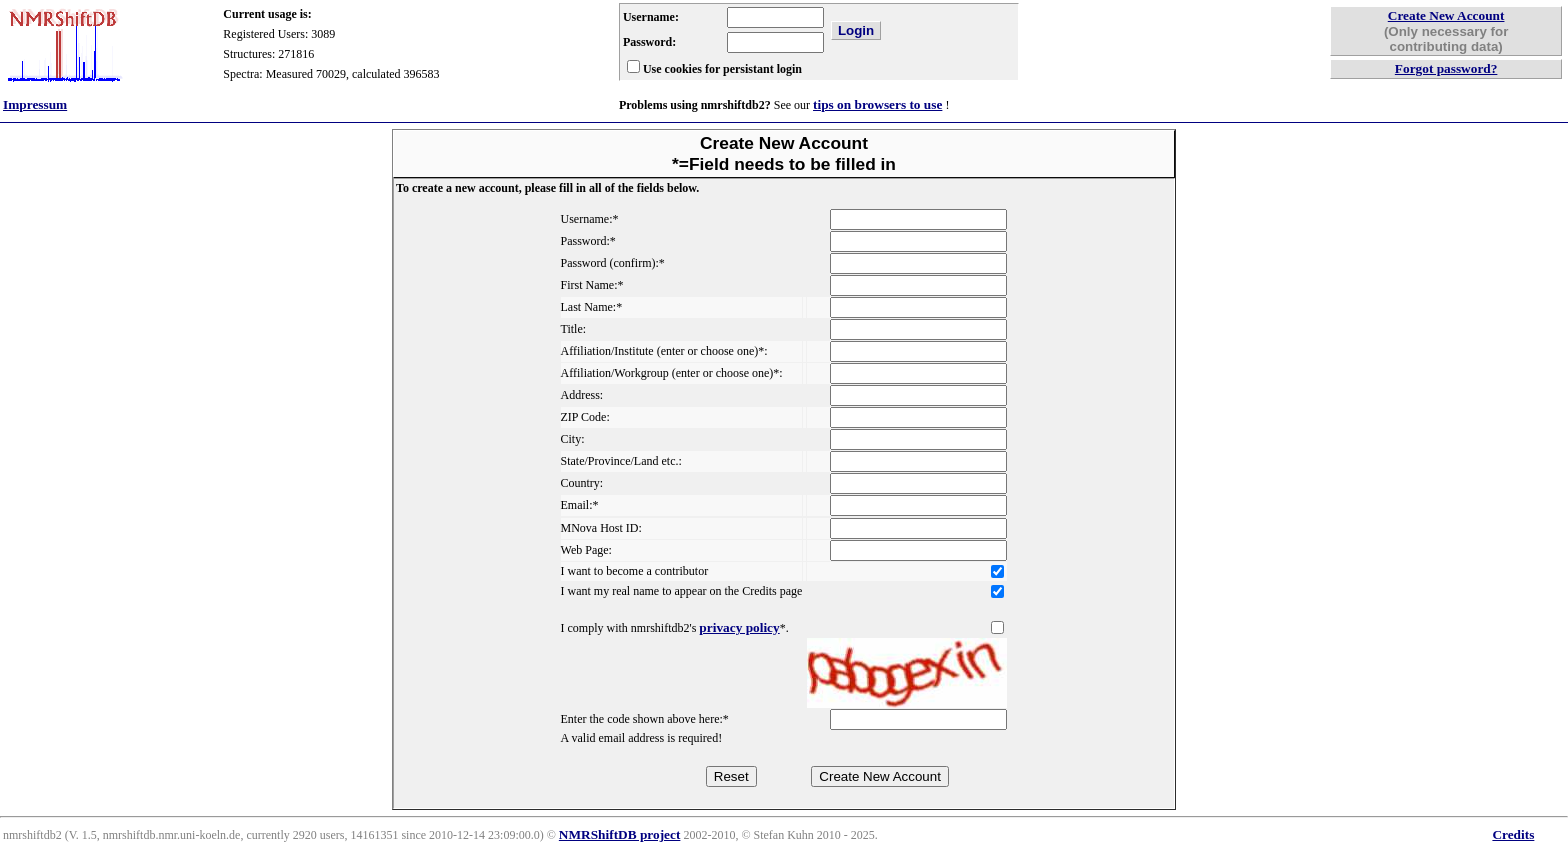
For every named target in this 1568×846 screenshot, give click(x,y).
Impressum (35, 104)
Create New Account (1446, 15)
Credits (1513, 834)
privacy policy (739, 627)
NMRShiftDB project (620, 834)
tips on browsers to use (877, 104)
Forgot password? (1446, 68)
